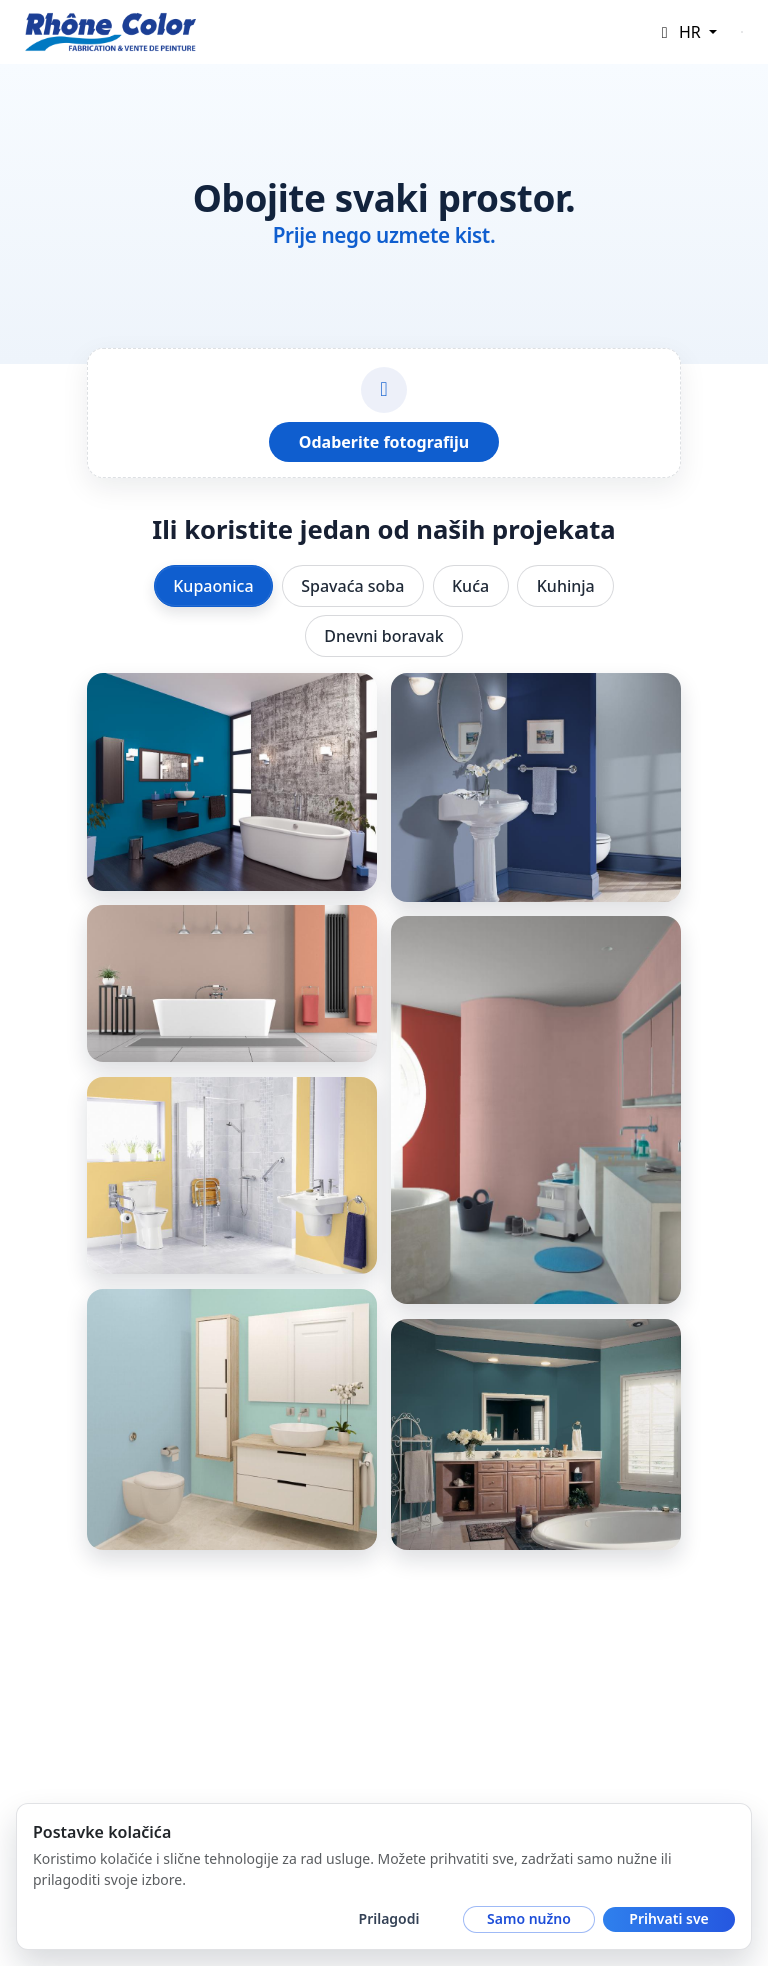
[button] (686, 32)
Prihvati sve (668, 1918)
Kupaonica (213, 586)
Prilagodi (389, 1918)
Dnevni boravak (383, 636)
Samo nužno (529, 1918)
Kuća (470, 586)
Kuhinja (566, 586)
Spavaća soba (352, 586)
